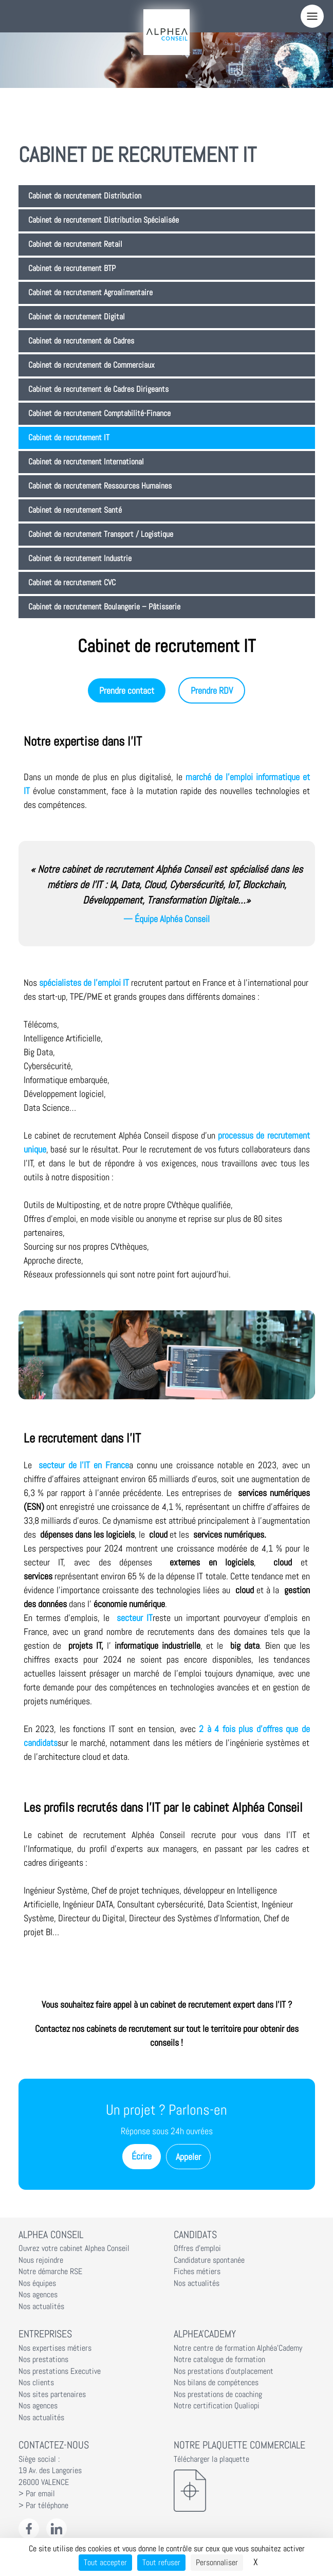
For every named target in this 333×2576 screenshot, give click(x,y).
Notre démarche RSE (50, 2271)
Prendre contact (126, 690)
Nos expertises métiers (54, 2348)
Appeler (188, 2157)
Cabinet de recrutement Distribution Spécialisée (103, 220)
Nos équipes (37, 2283)
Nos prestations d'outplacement (223, 2371)
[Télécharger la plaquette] (244, 2491)
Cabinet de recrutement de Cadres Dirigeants (98, 389)
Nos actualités (41, 2306)
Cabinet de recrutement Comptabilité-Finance (99, 413)
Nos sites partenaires (52, 2394)
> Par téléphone (43, 2505)
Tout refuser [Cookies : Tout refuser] (161, 2562)
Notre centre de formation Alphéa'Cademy (238, 2348)
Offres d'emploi (197, 2248)
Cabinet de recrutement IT (68, 438)
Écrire (142, 2156)
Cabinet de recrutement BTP (72, 268)
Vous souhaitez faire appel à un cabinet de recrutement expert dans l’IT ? (167, 2004)
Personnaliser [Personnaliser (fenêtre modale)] (217, 2562)
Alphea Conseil (50, 2234)
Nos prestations (43, 2359)
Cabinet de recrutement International (86, 462)
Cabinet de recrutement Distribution (84, 196)
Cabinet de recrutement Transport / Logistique (100, 534)
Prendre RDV (212, 690)
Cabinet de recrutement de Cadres (81, 341)
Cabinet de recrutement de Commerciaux (91, 365)
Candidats (195, 2234)
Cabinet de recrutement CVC (72, 583)
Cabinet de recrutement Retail (75, 244)
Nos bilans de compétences (216, 2382)
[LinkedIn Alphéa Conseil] (56, 2528)
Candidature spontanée (209, 2260)
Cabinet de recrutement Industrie (80, 558)
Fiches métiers (197, 2271)
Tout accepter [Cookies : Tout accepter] (105, 2562)
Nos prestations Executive (59, 2371)
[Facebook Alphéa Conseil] (29, 2528)
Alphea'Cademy (205, 2333)
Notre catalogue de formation (219, 2359)
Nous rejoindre (40, 2260)
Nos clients (36, 2382)
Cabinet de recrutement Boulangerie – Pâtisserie (104, 607)
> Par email (36, 2494)
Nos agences (38, 2295)
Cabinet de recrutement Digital (76, 317)
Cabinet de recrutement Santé (75, 510)
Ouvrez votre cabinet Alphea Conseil (74, 2248)
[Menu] (312, 16)
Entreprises (45, 2333)
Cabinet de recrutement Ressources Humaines (100, 486)
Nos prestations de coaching (218, 2394)
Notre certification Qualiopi (217, 2406)
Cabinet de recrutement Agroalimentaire (90, 292)
